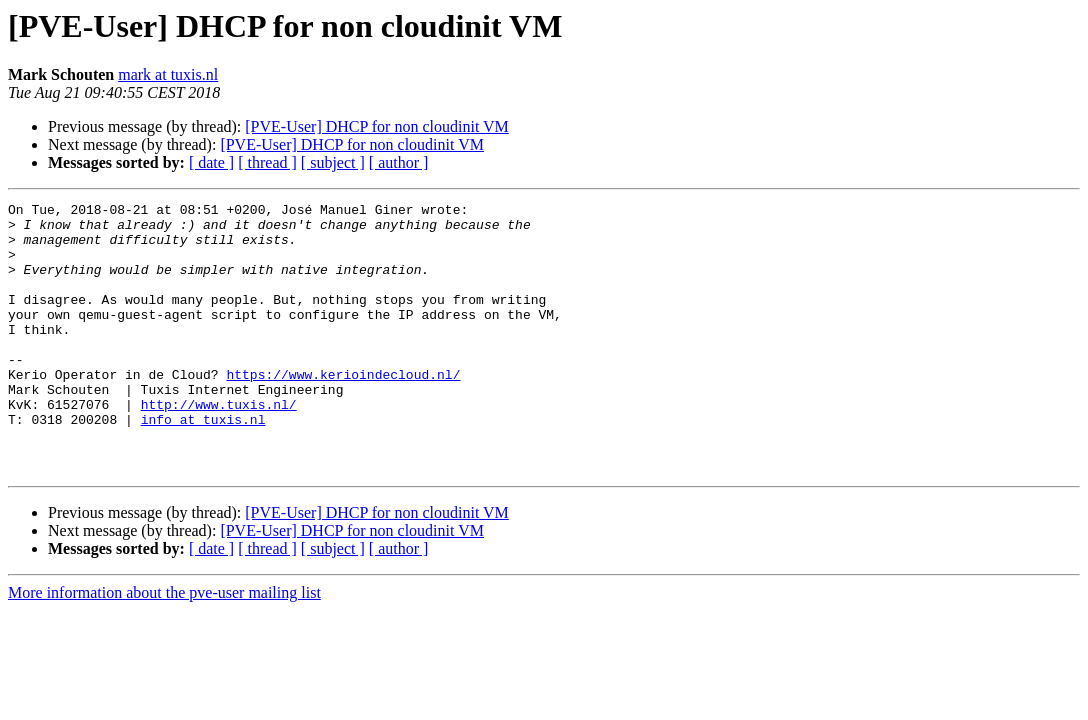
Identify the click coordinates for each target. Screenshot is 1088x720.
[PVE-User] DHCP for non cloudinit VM (377, 126)
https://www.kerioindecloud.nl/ (343, 410)
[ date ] (211, 162)
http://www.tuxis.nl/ (219, 446)
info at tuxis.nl (203, 464)
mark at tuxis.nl (168, 74)
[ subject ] (333, 162)
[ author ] (399, 162)
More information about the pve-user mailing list (164, 646)
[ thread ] (267, 162)
